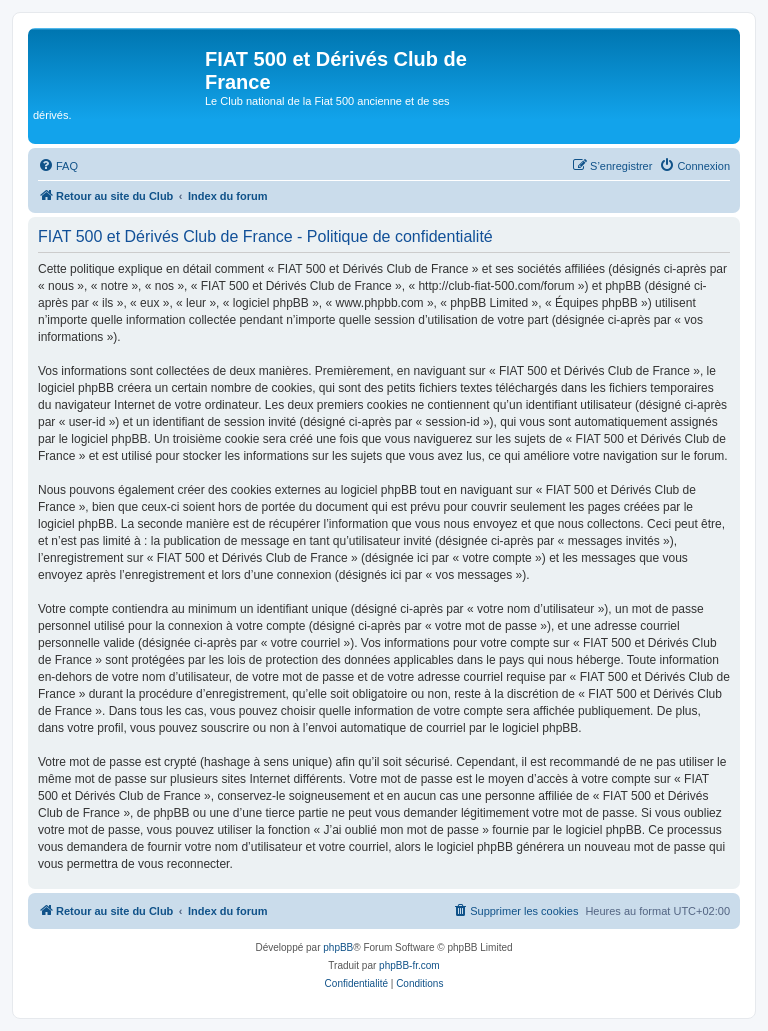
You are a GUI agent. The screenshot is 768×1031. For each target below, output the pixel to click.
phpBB (338, 947)
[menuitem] (58, 166)
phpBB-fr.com (409, 965)
